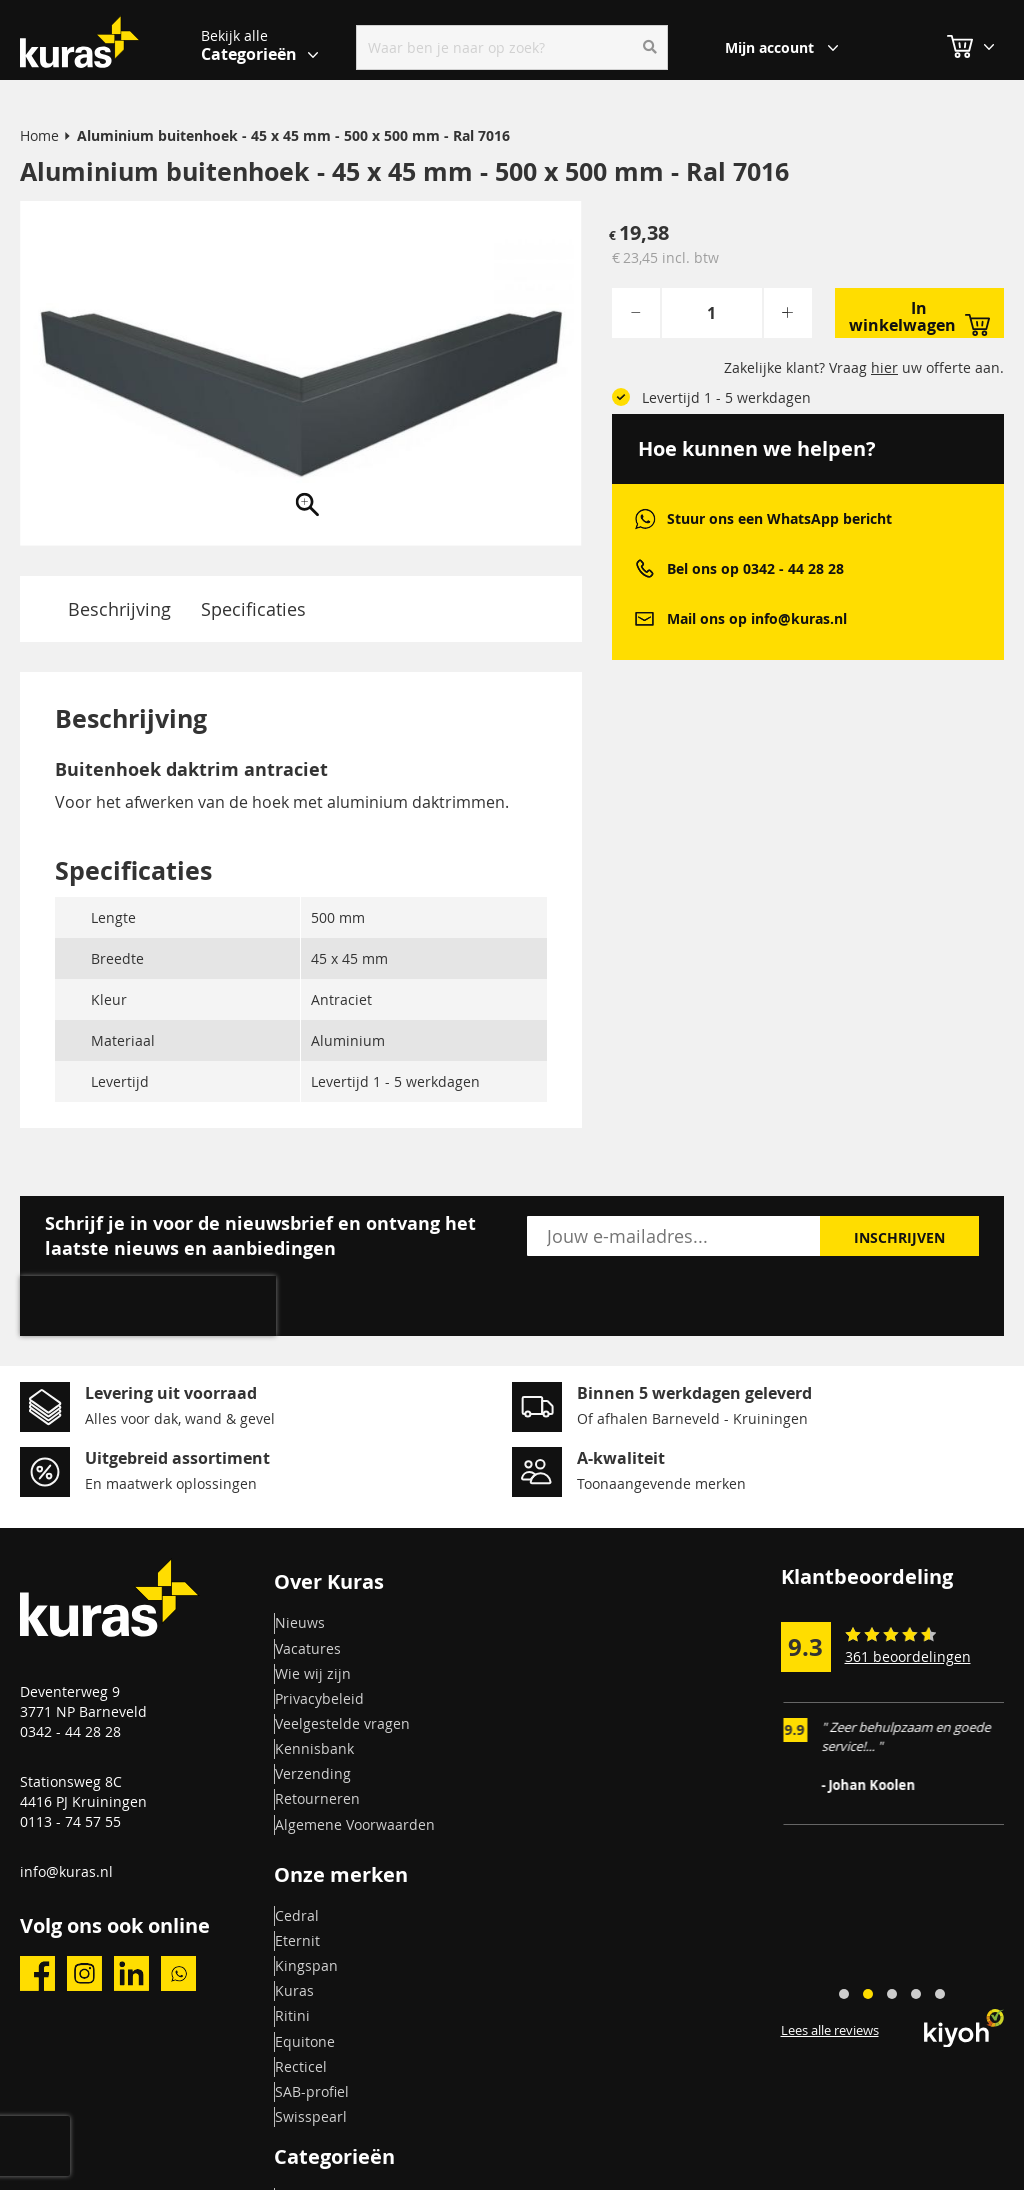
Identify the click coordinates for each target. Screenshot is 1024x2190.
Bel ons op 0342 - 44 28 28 (755, 568)
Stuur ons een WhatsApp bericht (779, 518)
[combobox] (511, 47)
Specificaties (253, 609)
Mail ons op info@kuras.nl (757, 618)
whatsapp (644, 518)
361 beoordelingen (908, 1656)
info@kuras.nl (66, 1871)
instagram (84, 1973)
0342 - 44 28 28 (70, 1731)
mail (644, 618)
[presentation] (148, 1306)
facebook (37, 1973)
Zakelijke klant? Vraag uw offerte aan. (864, 367)
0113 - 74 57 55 (70, 1821)
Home (39, 135)
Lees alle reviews (830, 2030)
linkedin (131, 1973)
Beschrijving (119, 609)
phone (644, 568)
